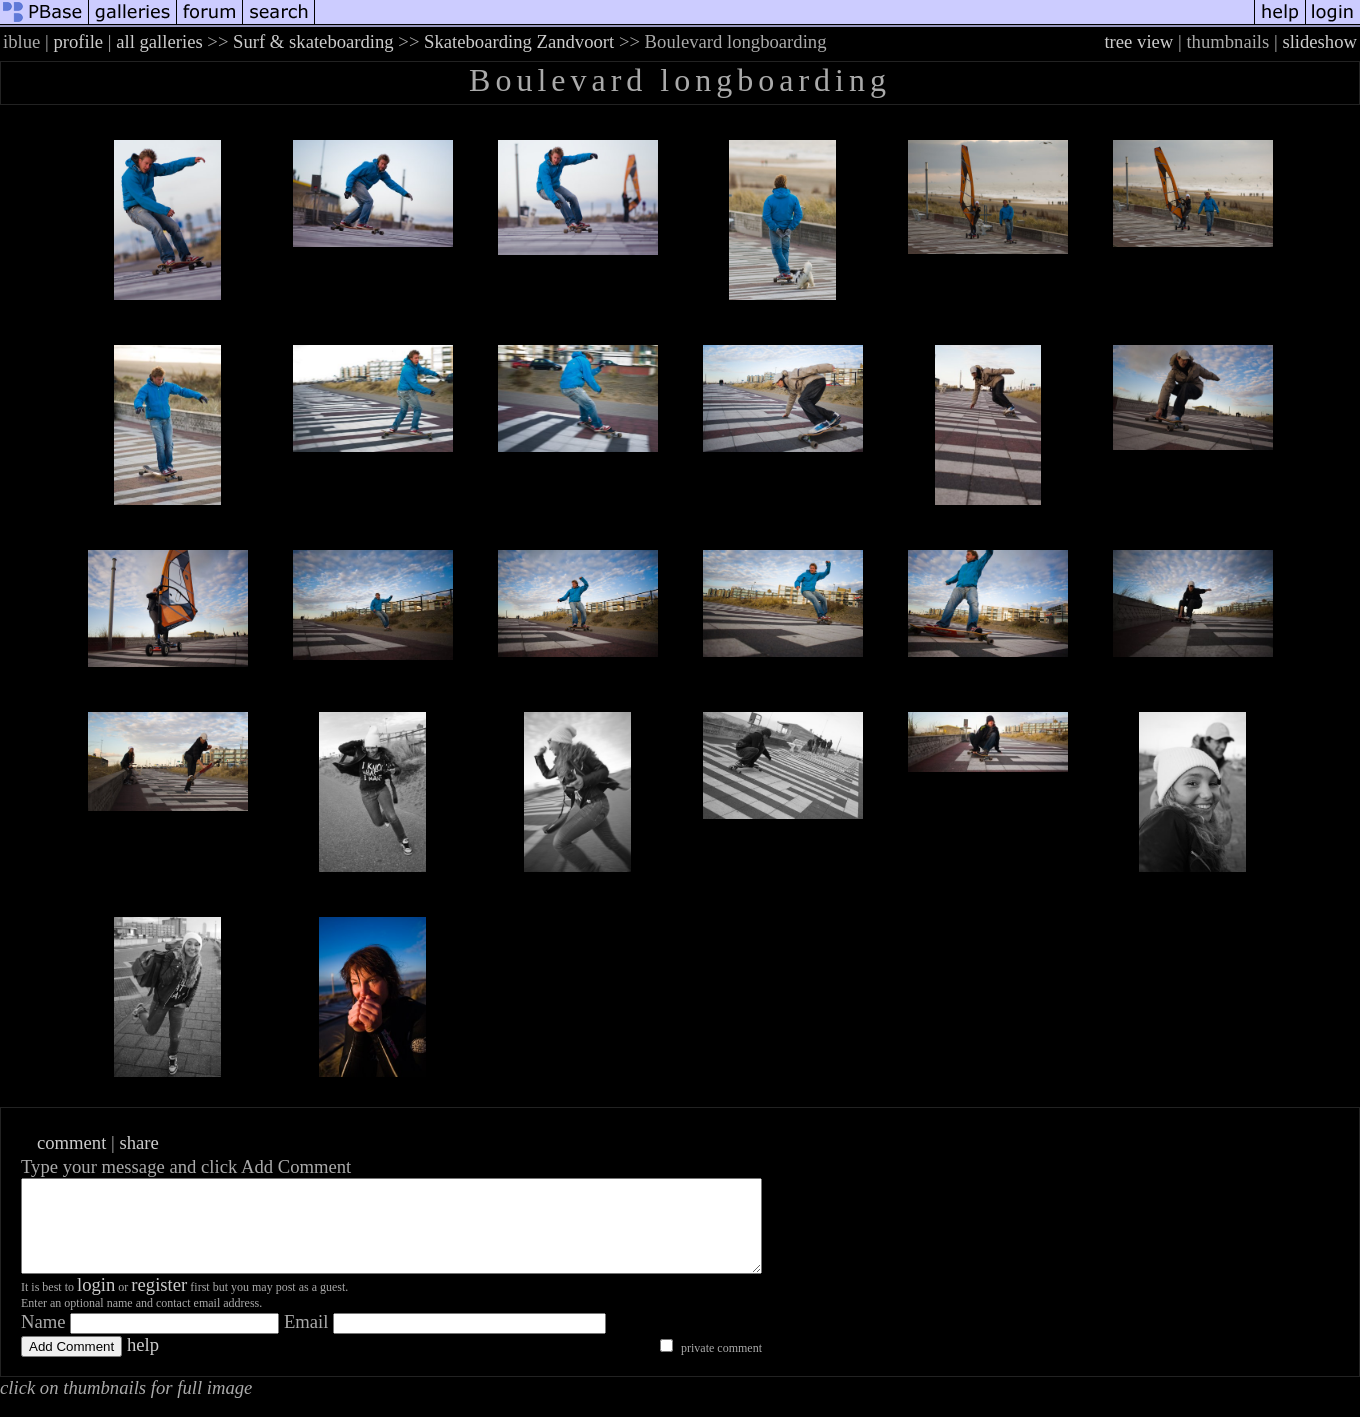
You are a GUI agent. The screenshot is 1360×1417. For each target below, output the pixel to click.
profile (78, 41)
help (143, 1362)
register (159, 1302)
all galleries (159, 41)
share (138, 1142)
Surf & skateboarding (313, 41)
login (96, 1302)
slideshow (1319, 41)
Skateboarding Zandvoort (519, 41)
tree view (1138, 41)
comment (71, 1142)
